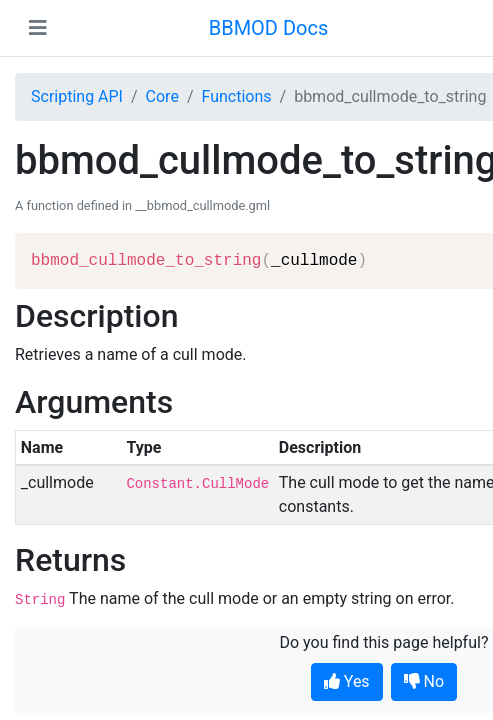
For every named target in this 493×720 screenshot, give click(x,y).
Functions (236, 96)
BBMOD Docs (269, 28)
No (424, 681)
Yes (347, 681)
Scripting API (77, 96)
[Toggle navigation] (38, 28)
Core (162, 96)
